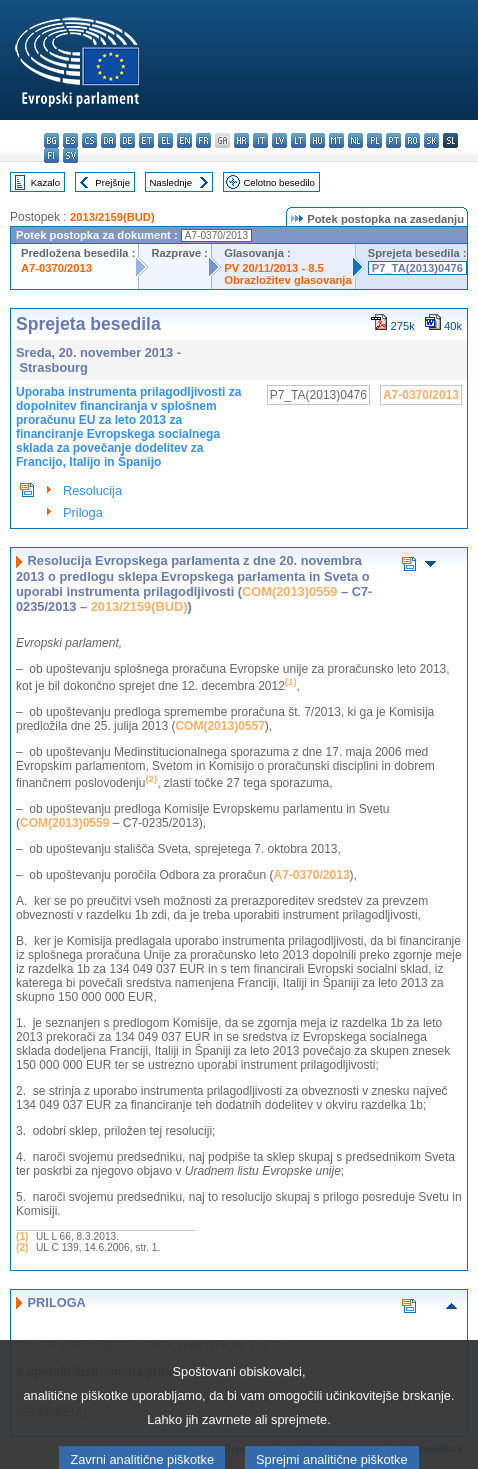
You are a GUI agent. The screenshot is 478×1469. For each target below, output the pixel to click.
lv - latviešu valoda (279, 140)
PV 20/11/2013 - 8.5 (274, 268)
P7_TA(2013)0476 (417, 268)
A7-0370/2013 (56, 268)
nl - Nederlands (355, 140)
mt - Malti (336, 140)
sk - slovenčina (431, 140)
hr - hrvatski (241, 140)
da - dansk (108, 140)
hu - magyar (317, 140)
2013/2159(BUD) (112, 217)
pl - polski (374, 140)
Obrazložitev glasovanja (287, 280)
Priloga (83, 512)
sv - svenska (70, 155)
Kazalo (45, 182)
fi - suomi (51, 155)
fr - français (203, 140)
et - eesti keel (146, 140)
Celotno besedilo (278, 182)
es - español (70, 140)
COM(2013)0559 (289, 591)
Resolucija (92, 490)
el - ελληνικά (165, 140)
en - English (184, 140)
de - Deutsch (127, 140)
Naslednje (170, 182)
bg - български (51, 140)
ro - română (412, 140)
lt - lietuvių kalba (298, 140)
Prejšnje (112, 182)
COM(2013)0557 (219, 726)
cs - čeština (89, 140)
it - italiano (260, 140)
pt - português (393, 140)
